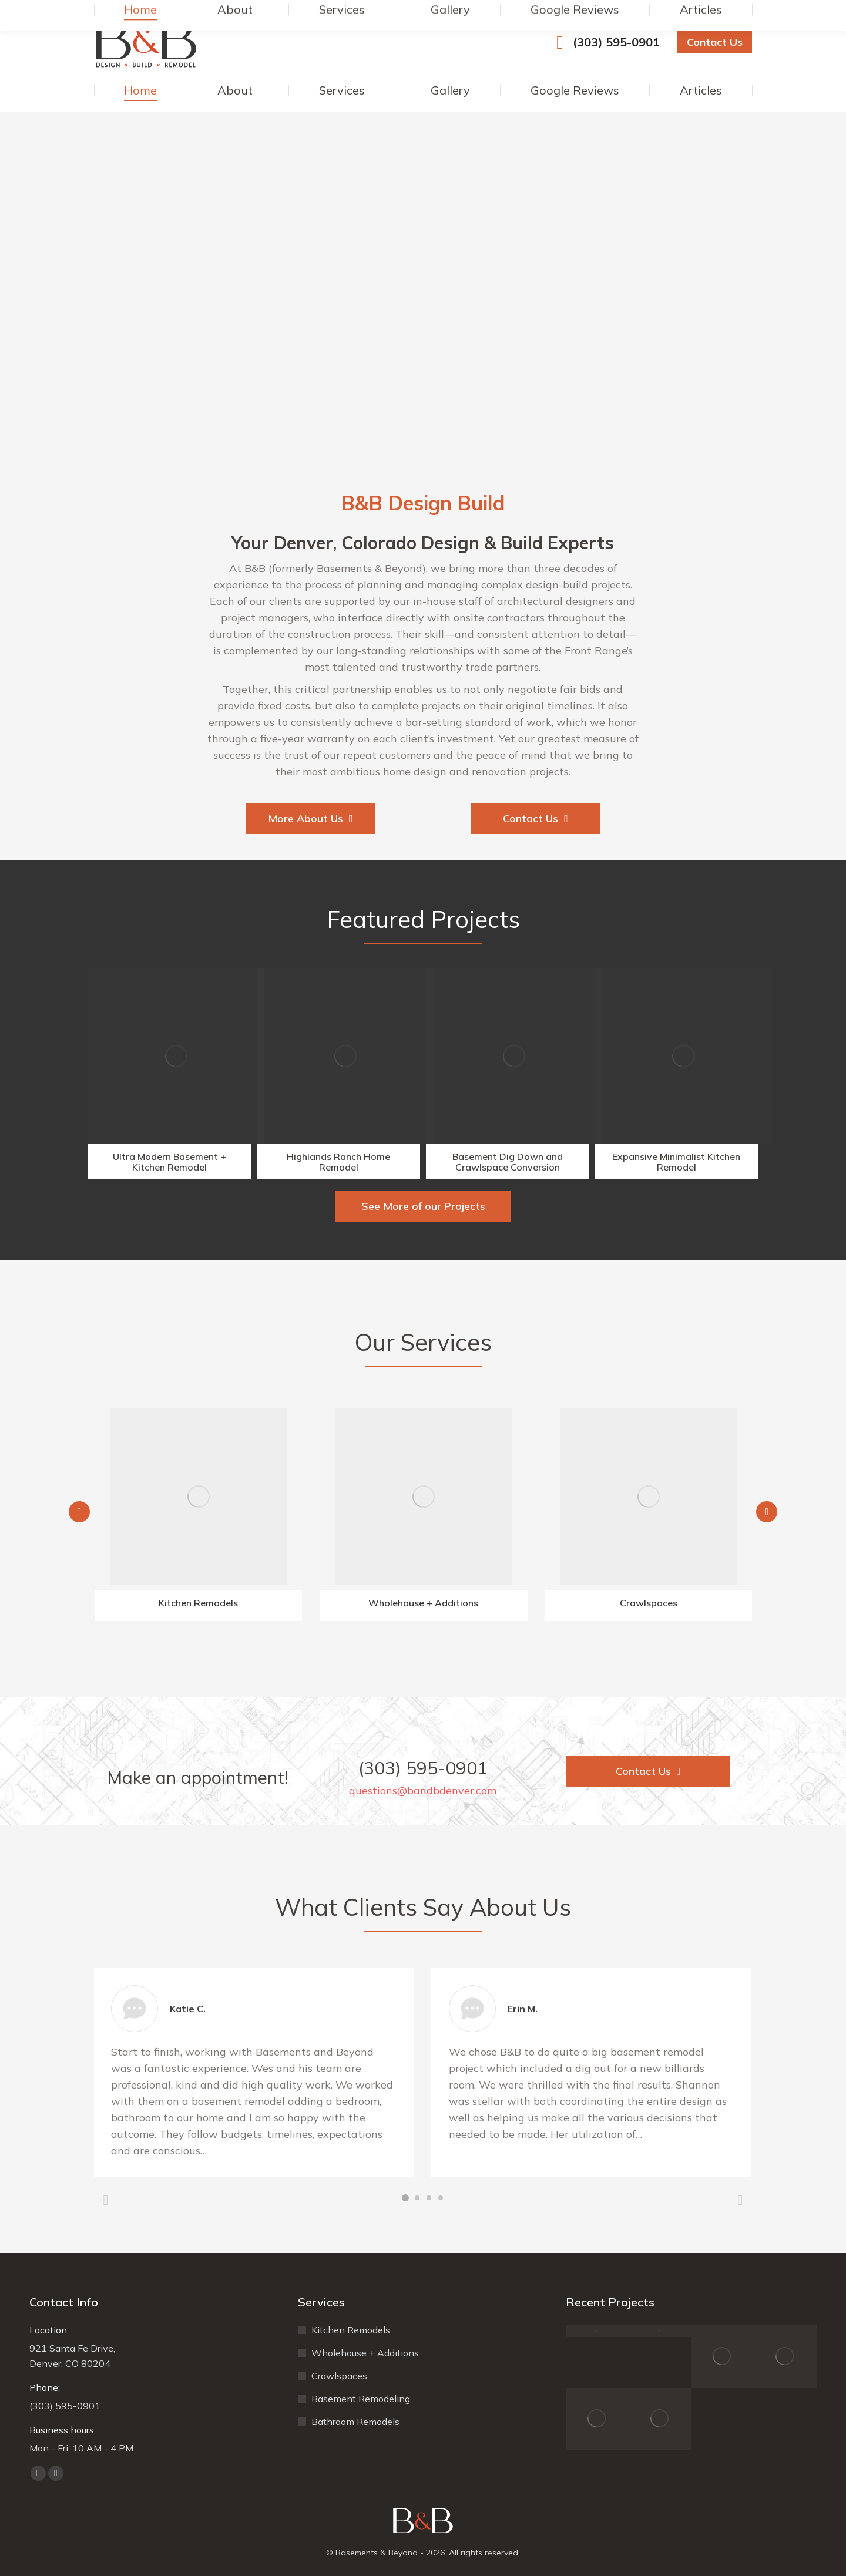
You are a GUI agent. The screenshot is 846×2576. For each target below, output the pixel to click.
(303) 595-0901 (604, 42)
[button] (79, 1511)
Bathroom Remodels (355, 2421)
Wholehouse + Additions (365, 2353)
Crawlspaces (339, 2376)
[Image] (176, 1056)
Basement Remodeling (360, 2399)
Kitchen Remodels (350, 2330)
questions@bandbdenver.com (422, 1790)
